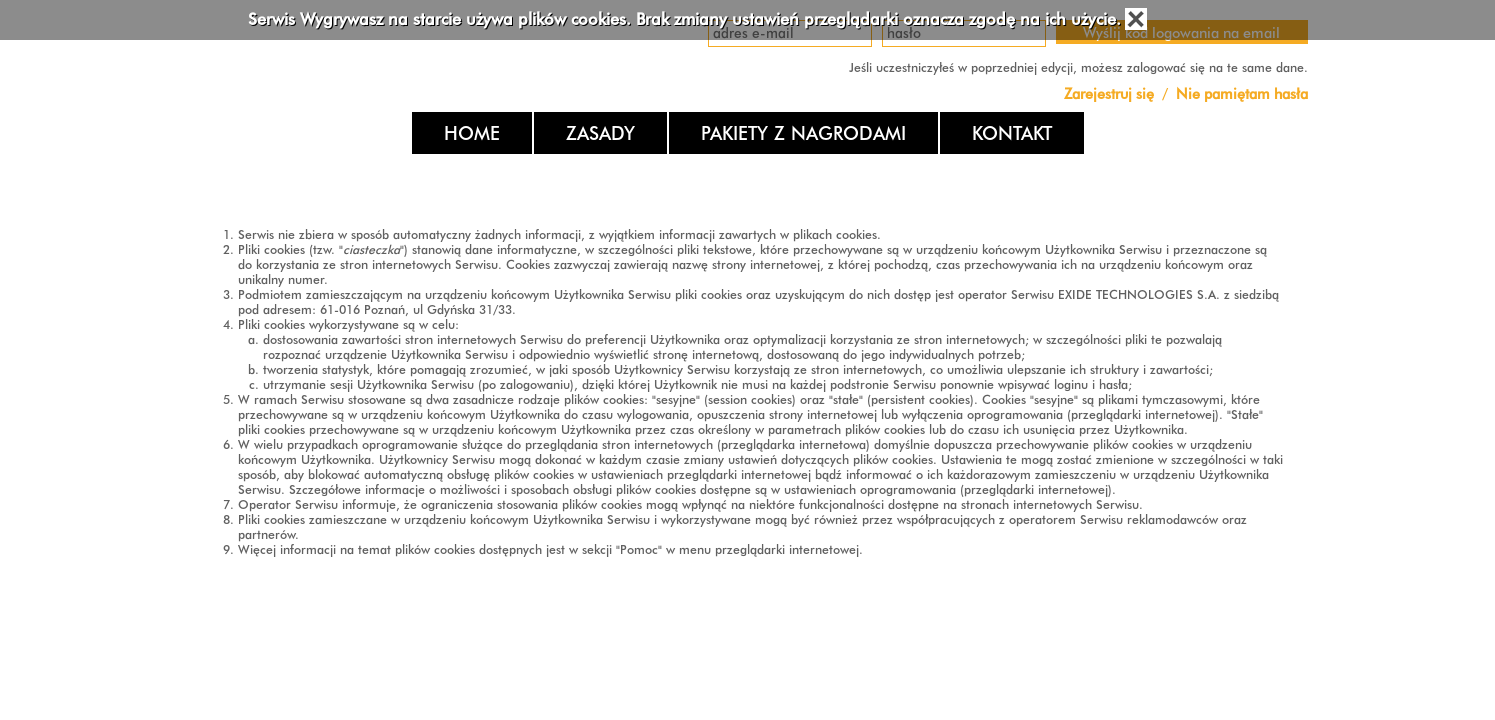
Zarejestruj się (1111, 93)
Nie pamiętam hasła (1242, 93)
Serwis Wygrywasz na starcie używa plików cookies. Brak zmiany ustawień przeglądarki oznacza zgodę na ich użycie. (684, 19)
